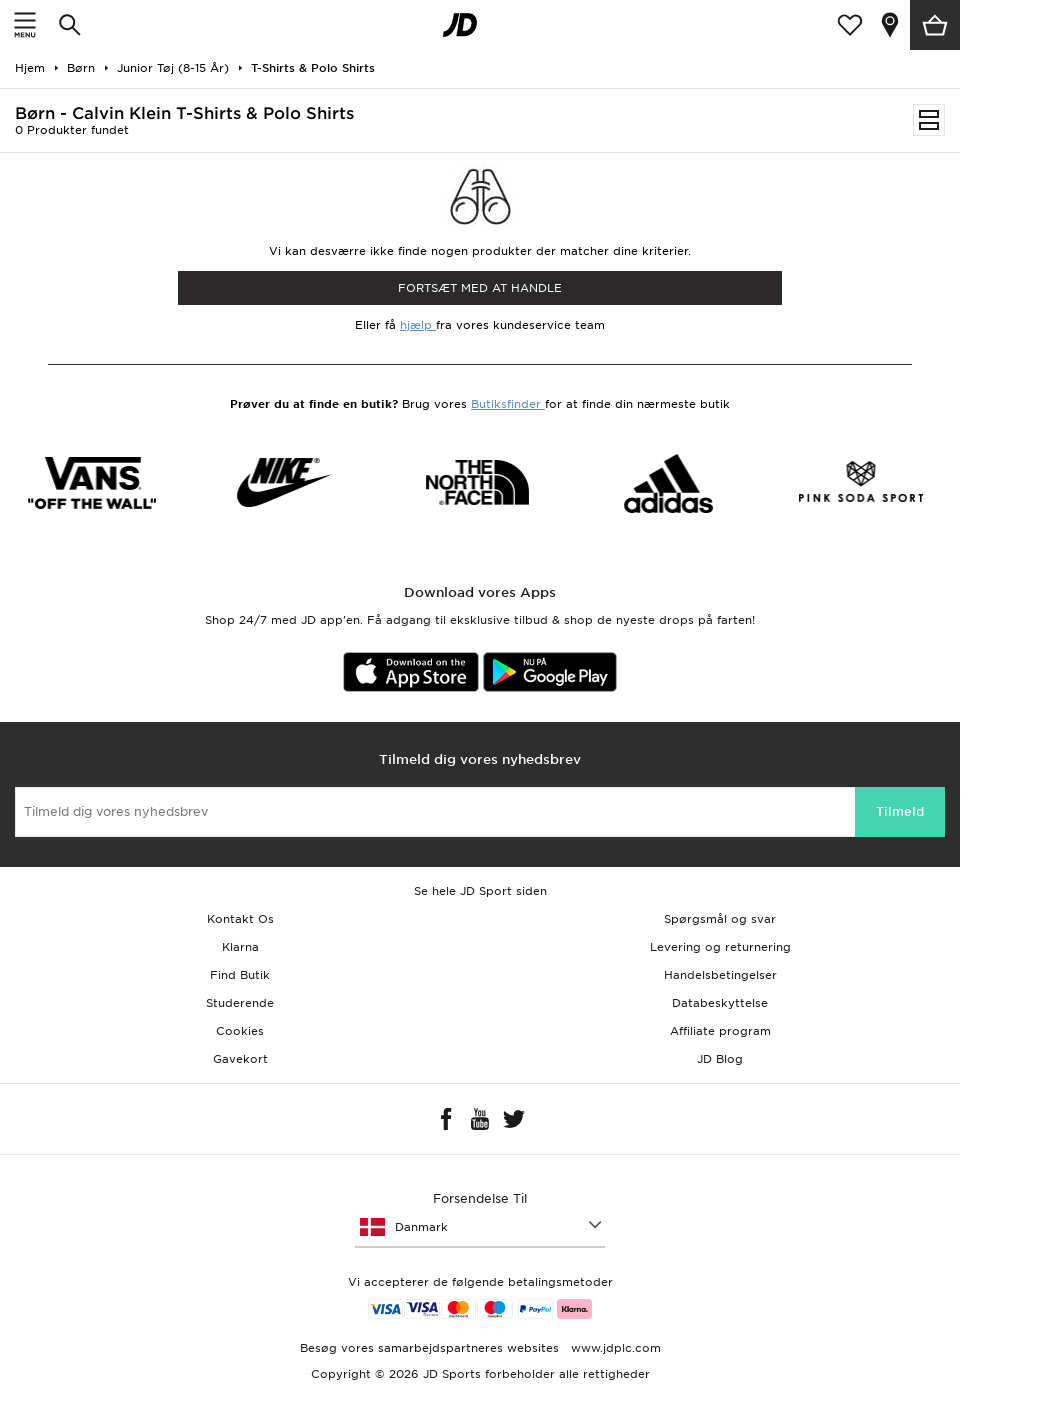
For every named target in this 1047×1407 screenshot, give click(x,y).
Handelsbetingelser (720, 975)
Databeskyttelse (720, 1003)
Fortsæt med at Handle (480, 288)
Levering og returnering (720, 947)
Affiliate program (720, 1031)
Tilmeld (900, 811)
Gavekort (240, 1059)
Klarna (240, 947)
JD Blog (720, 1059)
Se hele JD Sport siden (480, 891)
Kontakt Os (240, 919)
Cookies (240, 1031)
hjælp (418, 325)
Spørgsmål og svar (720, 919)
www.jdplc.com (614, 1348)
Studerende (240, 1003)
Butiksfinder (508, 404)
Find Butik (240, 975)
